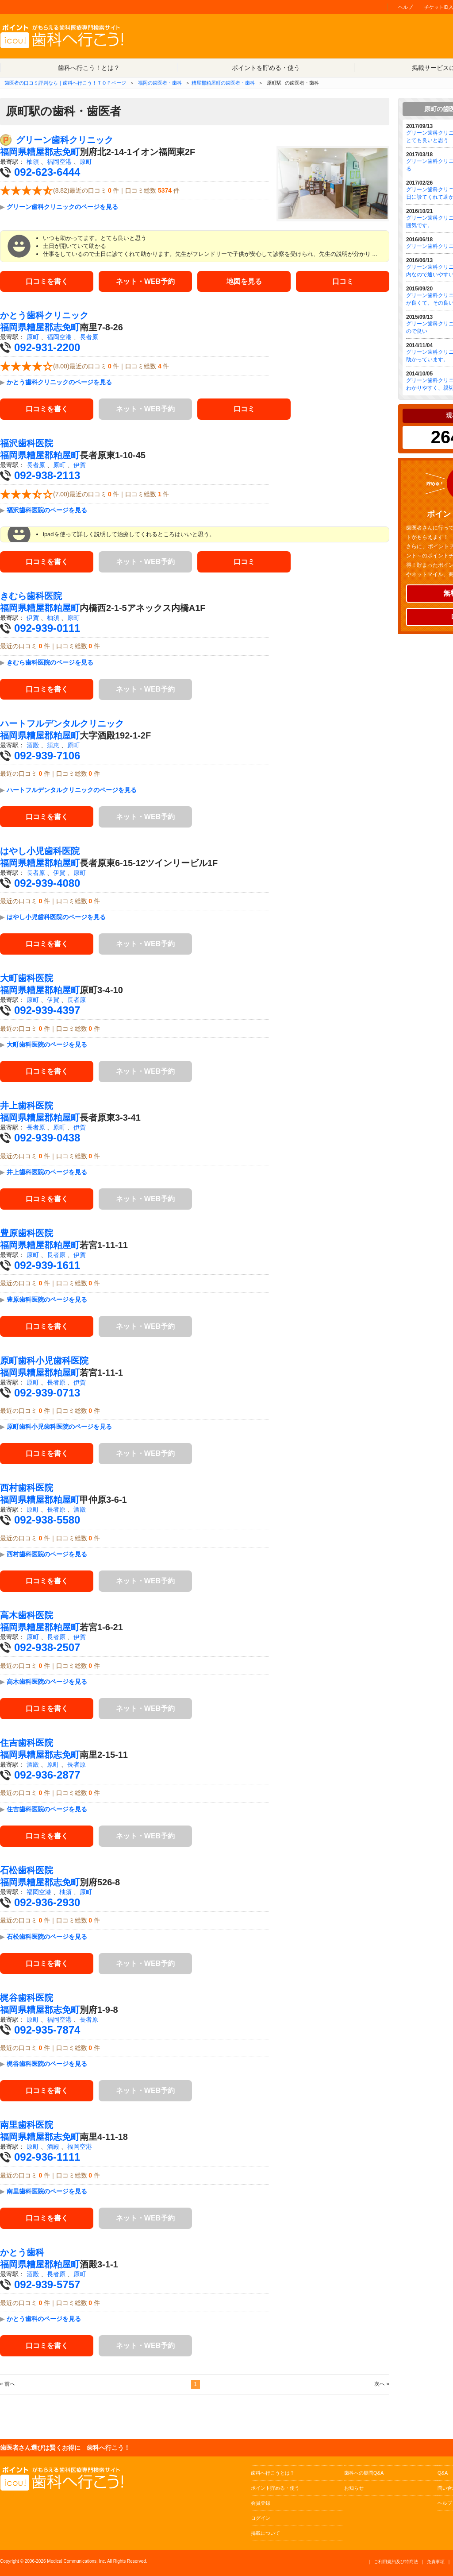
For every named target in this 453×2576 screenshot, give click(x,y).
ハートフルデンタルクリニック (62, 723)
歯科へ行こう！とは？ (89, 67)
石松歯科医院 (26, 1870)
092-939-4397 (47, 1011)
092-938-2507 (47, 1648)
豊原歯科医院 (26, 1233)
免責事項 (436, 2561)
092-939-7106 (47, 756)
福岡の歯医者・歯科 (160, 82)
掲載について (265, 2533)
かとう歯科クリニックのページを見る (59, 382)
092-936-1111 (47, 2157)
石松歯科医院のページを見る (47, 1936)
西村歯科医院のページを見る (47, 1554)
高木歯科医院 (26, 1616)
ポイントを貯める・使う (266, 67)
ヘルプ (405, 7)
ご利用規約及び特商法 (396, 2561)
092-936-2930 (47, 1902)
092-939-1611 (47, 1265)
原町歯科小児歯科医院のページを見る (59, 1427)
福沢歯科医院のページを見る (47, 510)
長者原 (89, 337)
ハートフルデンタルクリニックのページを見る (72, 789)
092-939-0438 (47, 1138)
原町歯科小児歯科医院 (44, 1360)
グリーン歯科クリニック (64, 140)
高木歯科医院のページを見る (47, 1681)
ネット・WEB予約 (145, 281)
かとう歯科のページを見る (44, 2318)
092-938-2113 (47, 476)
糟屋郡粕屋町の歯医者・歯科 (223, 82)
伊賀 (79, 465)
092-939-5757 (47, 2284)
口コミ (342, 281)
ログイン (260, 2518)
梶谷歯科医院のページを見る (47, 2064)
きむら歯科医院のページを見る (50, 662)
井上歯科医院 (26, 1105)
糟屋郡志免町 (53, 152)
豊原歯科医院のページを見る (47, 1299)
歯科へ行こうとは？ (273, 2472)
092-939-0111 (47, 628)
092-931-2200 (47, 348)
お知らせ (354, 2488)
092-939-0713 (47, 1393)
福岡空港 (59, 161)
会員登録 (260, 2503)
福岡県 (13, 152)
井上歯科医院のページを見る (47, 1172)
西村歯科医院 (26, 1488)
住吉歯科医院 (26, 1743)
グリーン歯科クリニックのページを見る (62, 206)
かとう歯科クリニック (44, 316)
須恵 (53, 745)
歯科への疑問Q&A (364, 2472)
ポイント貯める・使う (275, 2488)
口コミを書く (47, 281)
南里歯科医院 (26, 2125)
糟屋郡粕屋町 (53, 455)
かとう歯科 (22, 2252)
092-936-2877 (47, 1775)
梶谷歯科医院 (26, 1998)
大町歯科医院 (26, 978)
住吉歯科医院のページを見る (47, 1809)
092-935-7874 (47, 2030)
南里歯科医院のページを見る (47, 2191)
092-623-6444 (47, 172)
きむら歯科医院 (31, 596)
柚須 (33, 161)
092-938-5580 (47, 1520)
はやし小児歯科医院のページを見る (56, 917)
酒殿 (33, 745)
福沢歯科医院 (26, 444)
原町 (86, 161)
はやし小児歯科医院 (40, 851)
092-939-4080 (47, 883)
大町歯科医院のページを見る (47, 1044)
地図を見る (244, 281)
